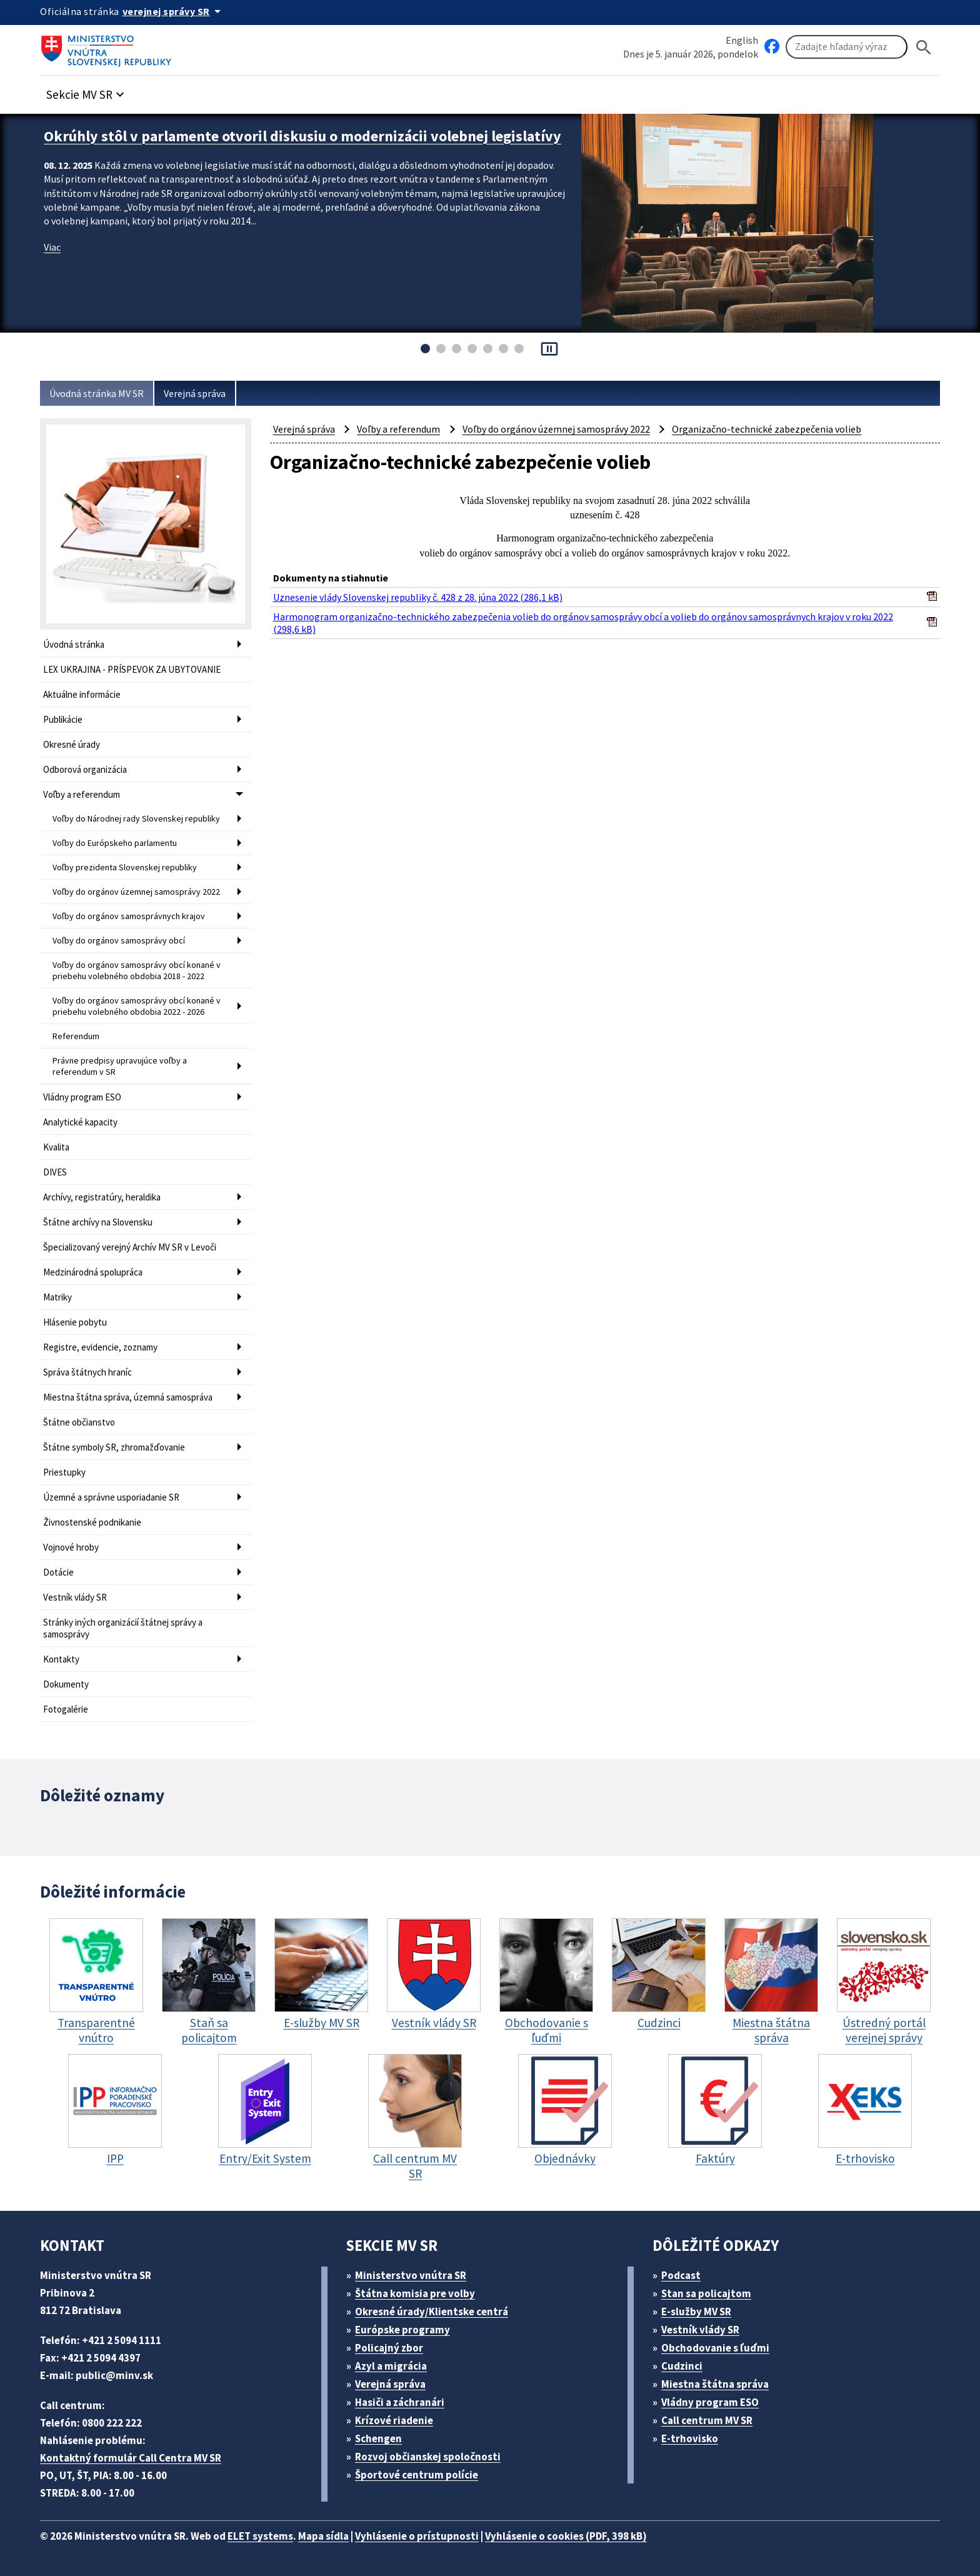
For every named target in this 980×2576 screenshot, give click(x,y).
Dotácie (58, 1572)
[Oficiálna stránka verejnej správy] (173, 11)
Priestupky (64, 1472)
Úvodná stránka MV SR (96, 393)
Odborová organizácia (85, 769)
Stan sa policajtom (706, 2293)
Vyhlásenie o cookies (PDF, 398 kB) (566, 2536)
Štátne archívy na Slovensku (97, 1222)
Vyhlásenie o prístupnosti (417, 2536)
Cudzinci (681, 2366)
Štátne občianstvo (79, 1422)
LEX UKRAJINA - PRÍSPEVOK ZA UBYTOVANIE (132, 669)
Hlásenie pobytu (75, 1322)
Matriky (57, 1297)
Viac (52, 247)
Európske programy (402, 2330)
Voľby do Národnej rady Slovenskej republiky (136, 818)
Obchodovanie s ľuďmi (715, 2348)
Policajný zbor (389, 2348)
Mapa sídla (323, 2536)
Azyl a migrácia (391, 2366)
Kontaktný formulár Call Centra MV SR (130, 2458)
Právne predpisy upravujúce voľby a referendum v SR (119, 1066)
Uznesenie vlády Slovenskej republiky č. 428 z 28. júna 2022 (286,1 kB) (417, 597)
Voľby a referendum (81, 794)
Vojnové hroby (71, 1547)
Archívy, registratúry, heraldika (102, 1197)
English (742, 40)
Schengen (378, 2438)
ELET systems (260, 2536)
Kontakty (61, 1659)
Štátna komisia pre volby (415, 2293)
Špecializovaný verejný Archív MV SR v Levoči (129, 1247)
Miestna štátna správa (715, 2384)
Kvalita (56, 1147)
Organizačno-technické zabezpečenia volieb (766, 429)
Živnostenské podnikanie (92, 1522)
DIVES (55, 1172)
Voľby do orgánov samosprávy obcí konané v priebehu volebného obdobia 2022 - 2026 (136, 1006)
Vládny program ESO (82, 1097)
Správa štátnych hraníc (87, 1372)
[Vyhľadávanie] (847, 47)
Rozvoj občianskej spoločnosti (428, 2456)
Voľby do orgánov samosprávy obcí (118, 940)
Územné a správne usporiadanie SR (111, 1497)
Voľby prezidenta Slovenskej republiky (124, 867)
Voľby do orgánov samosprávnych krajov (128, 916)
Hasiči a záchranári (399, 2402)
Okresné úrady (71, 744)
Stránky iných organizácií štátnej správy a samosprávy (122, 1628)
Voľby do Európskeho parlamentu (114, 842)
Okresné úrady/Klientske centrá (431, 2311)
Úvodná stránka (73, 644)
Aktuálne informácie (82, 694)
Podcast (681, 2275)
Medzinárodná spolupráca (92, 1272)
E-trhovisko (689, 2438)
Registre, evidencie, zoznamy (100, 1347)
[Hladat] (924, 47)
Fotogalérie (65, 1709)
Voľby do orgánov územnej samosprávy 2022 (136, 891)
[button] (87, 91)
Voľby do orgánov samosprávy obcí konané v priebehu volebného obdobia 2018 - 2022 (136, 970)
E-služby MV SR (696, 2311)
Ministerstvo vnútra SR (410, 2275)
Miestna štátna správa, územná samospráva (127, 1397)
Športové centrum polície (416, 2475)
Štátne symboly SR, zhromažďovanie (114, 1447)
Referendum (75, 1036)
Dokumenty (66, 1684)
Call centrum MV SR (706, 2420)
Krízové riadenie (394, 2420)
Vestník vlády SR (75, 1597)
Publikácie (62, 719)
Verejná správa (195, 393)
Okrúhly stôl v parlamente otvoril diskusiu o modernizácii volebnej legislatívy (302, 136)
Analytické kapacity (80, 1122)
